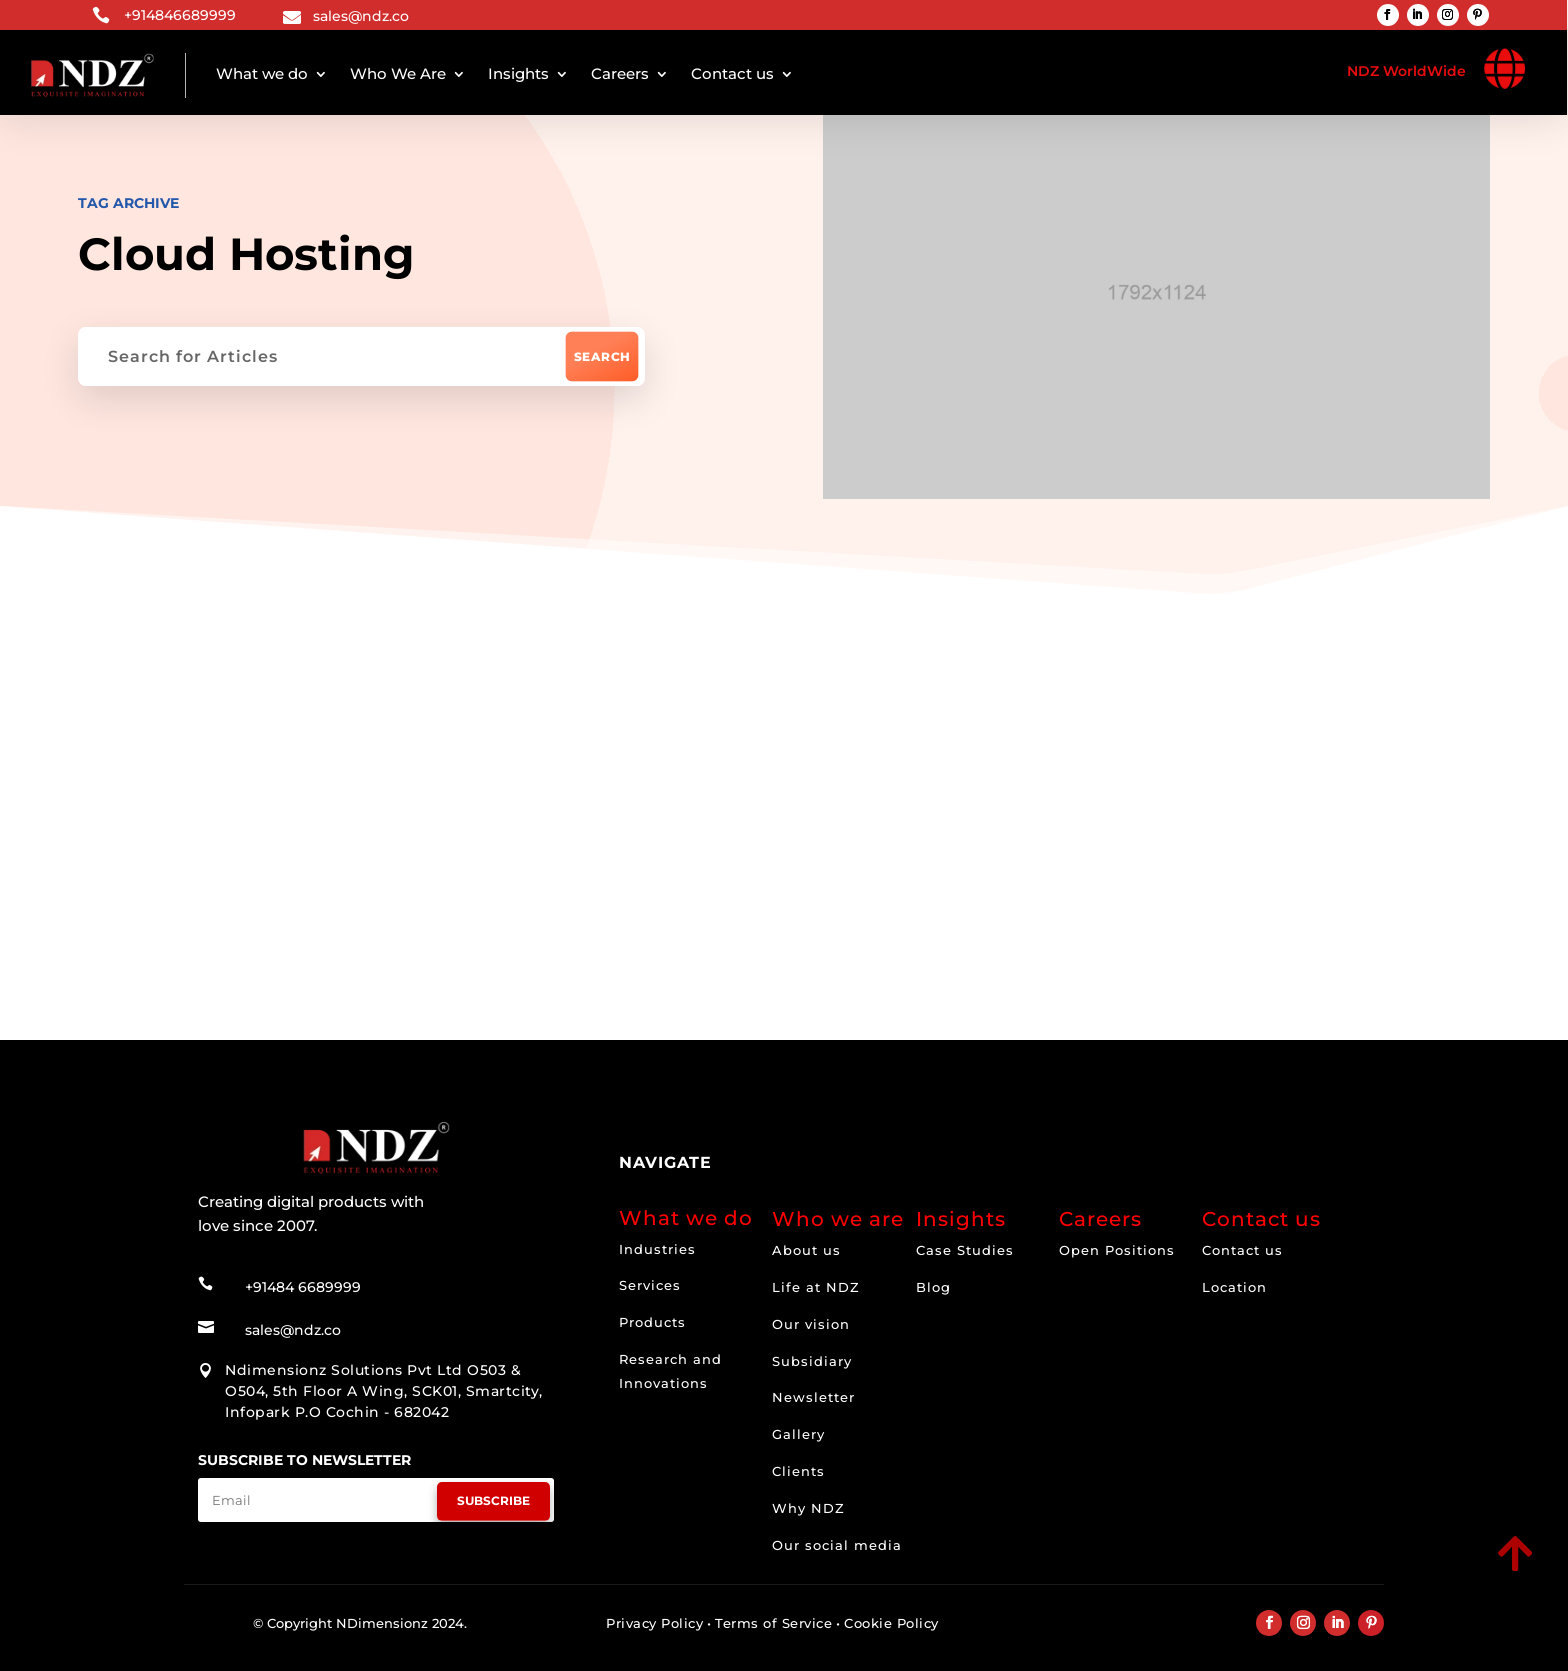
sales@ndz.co (361, 16)
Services (650, 1285)
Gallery (798, 1434)
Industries (657, 1249)
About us (806, 1250)
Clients (798, 1471)
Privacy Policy (654, 1623)
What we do (262, 73)
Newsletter (813, 1397)
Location (1234, 1287)
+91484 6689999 (303, 1285)
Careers (620, 73)
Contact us (732, 73)
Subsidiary (812, 1361)
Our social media (837, 1545)
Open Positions (1117, 1250)
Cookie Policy (891, 1623)
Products (652, 1322)
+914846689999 (180, 15)
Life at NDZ (816, 1287)
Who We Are (398, 73)
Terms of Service (773, 1623)
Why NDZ (808, 1508)
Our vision (811, 1324)
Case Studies (965, 1250)
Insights (518, 73)
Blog (933, 1287)
